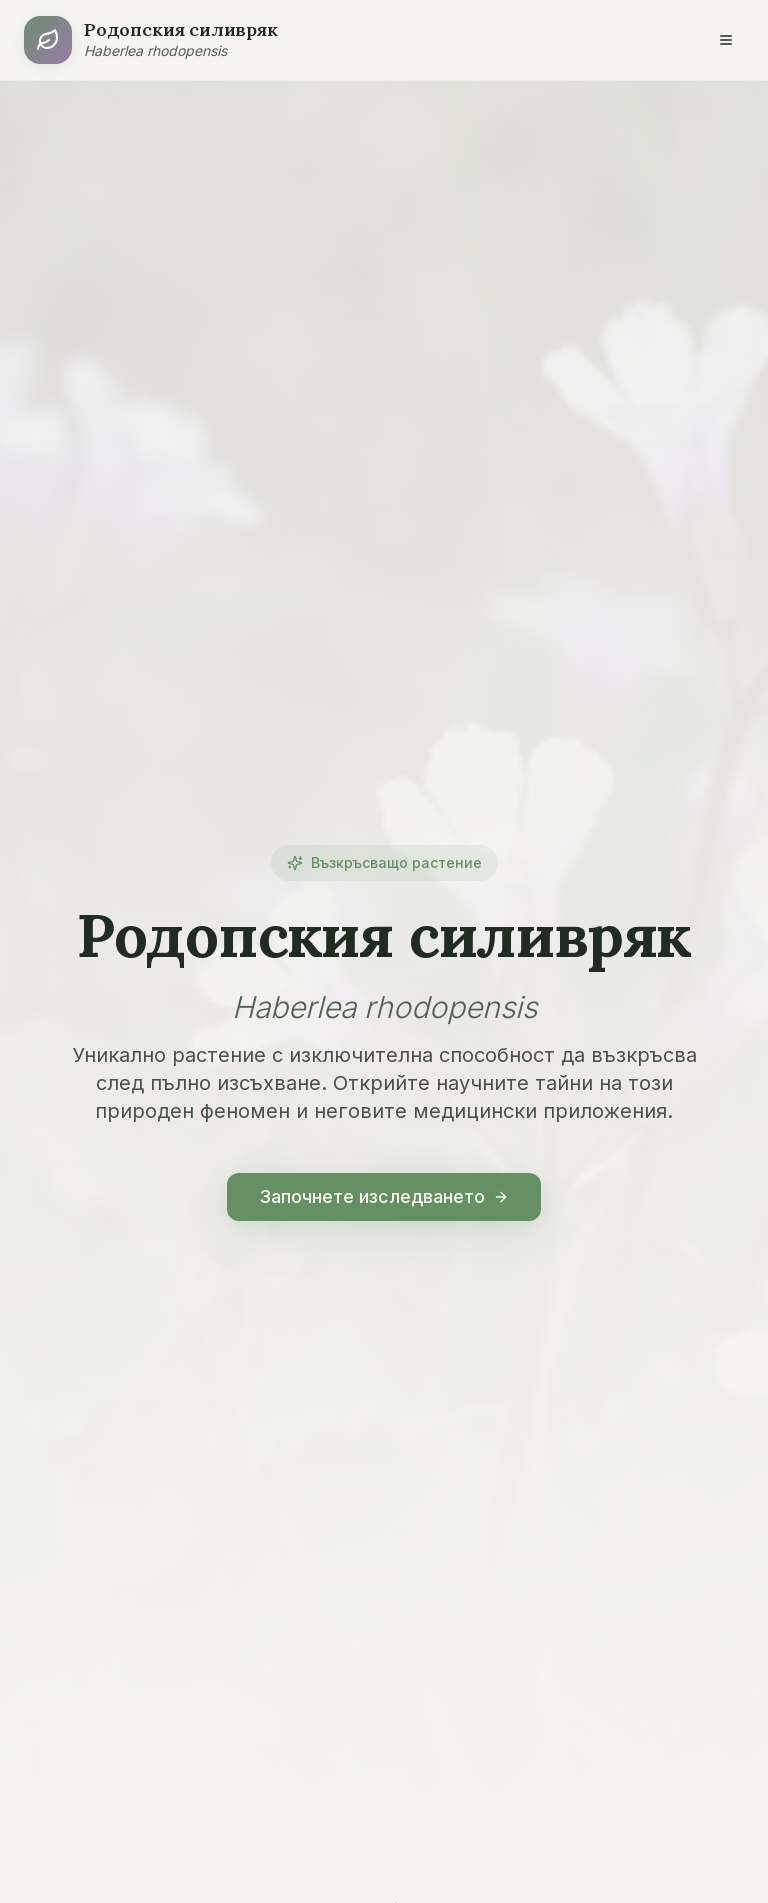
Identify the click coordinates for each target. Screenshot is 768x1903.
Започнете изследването (384, 1196)
